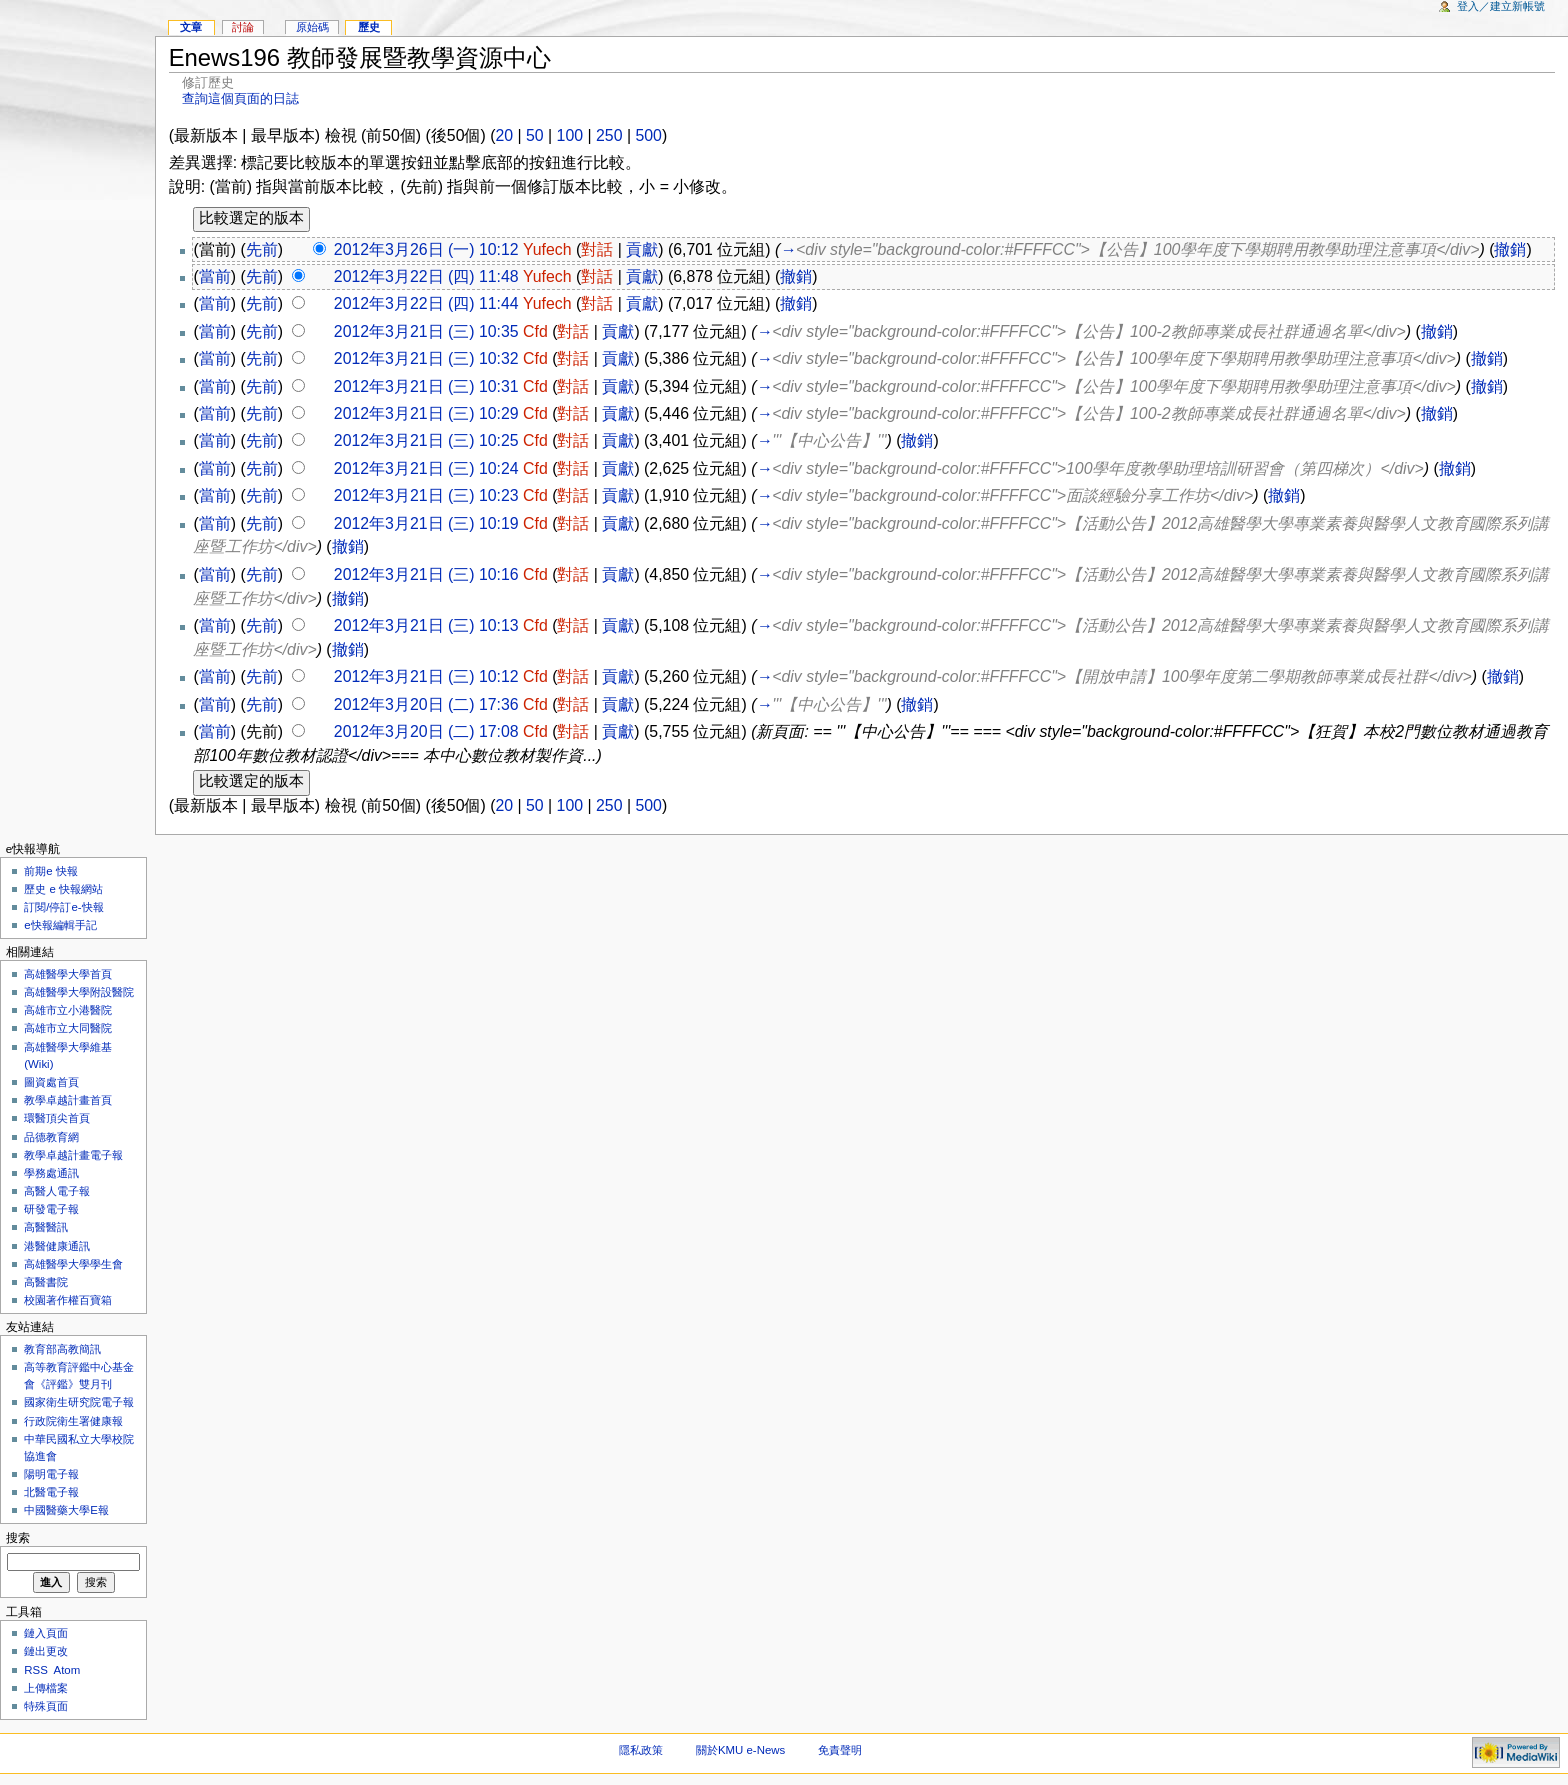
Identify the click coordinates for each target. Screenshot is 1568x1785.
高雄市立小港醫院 (68, 1010)
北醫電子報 (51, 1492)
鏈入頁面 (46, 1633)
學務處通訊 (51, 1173)
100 (570, 135)
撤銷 (1510, 249)
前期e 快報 (51, 871)
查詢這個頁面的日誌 (240, 98)
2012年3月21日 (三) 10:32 (426, 358)
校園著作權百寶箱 (68, 1300)
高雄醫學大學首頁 (68, 974)
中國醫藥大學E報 (66, 1510)
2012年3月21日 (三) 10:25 (426, 440)
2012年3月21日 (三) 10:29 (426, 413)
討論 (243, 27)
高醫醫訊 (46, 1227)
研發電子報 (51, 1209)
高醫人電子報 (57, 1191)
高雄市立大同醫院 (68, 1028)
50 (535, 135)
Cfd (535, 331)
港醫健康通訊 (57, 1246)
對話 (597, 249)
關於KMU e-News (740, 1750)
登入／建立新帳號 (1501, 6)
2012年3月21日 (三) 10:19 (426, 523)
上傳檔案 (46, 1688)
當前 (215, 276)
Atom (67, 1670)
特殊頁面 (46, 1706)
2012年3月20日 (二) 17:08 (426, 731)
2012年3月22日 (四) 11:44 (426, 303)
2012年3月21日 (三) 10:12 (426, 676)
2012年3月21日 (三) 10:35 (426, 331)
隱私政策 (641, 1750)
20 (504, 135)
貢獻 (642, 249)
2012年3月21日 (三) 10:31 (426, 386)
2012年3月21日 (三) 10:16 (426, 574)
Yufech (547, 249)
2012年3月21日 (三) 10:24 (426, 468)
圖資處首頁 (51, 1082)
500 (648, 135)
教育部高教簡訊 (62, 1349)
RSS (36, 1670)
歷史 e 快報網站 (69, 889)
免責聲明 (840, 1750)
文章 (191, 27)
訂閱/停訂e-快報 (63, 907)
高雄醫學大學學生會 (73, 1264)
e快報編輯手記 (60, 925)
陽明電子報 (51, 1474)
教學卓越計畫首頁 (68, 1100)
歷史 (369, 27)
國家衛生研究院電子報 (79, 1402)
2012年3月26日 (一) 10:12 (426, 249)
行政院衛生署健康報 (73, 1421)
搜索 (18, 1538)
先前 (262, 249)
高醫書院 (46, 1282)
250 (609, 135)
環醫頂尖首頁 (57, 1118)
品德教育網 (51, 1137)
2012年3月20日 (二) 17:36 (426, 704)
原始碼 (312, 27)
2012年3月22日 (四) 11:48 (426, 276)
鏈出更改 (46, 1651)
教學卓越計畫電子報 (73, 1155)
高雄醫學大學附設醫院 (79, 992)
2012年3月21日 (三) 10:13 (426, 625)
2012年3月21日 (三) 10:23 (426, 495)
